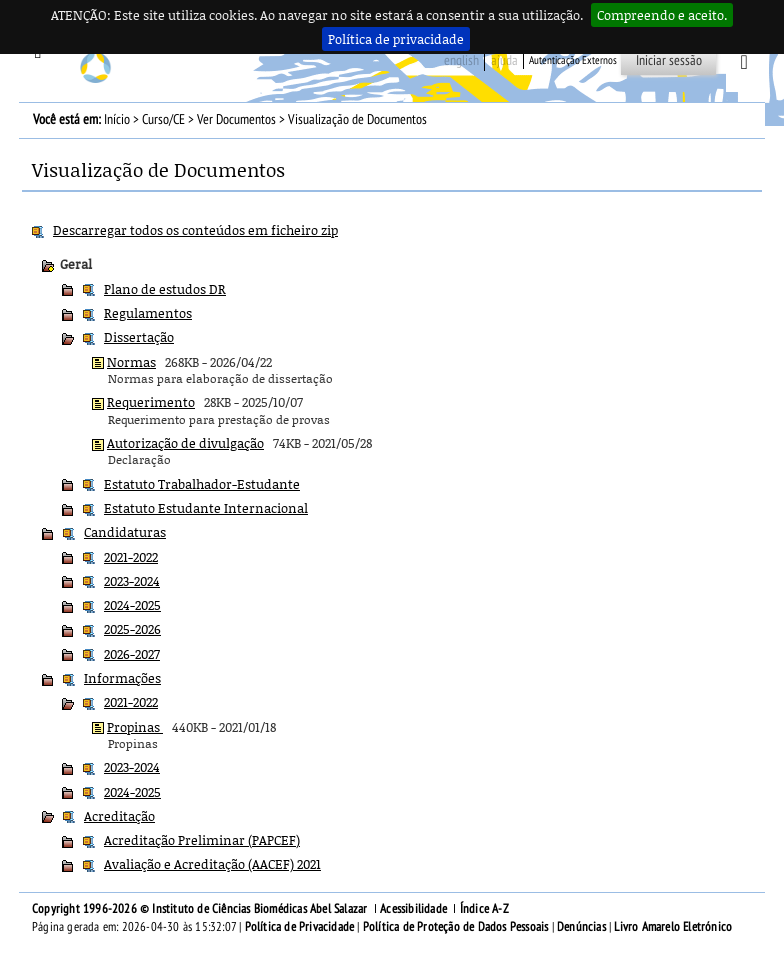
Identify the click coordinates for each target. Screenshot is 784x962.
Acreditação (119, 816)
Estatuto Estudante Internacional (206, 508)
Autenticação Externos (573, 60)
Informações (122, 678)
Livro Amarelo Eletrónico (673, 927)
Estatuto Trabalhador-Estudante (202, 484)
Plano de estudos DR (165, 289)
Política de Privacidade (300, 927)
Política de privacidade (396, 39)
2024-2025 (132, 605)
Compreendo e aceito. (662, 15)
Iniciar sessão (669, 60)
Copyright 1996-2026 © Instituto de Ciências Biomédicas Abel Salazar (201, 909)
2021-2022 (131, 557)
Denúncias (581, 927)
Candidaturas (125, 532)
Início (117, 119)
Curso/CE (163, 119)
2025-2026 (132, 629)
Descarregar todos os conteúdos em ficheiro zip (195, 230)
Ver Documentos (236, 119)
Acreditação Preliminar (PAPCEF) (202, 840)
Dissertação (139, 337)
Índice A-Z (484, 909)
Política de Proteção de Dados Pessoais (456, 927)
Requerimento (151, 402)
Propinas (135, 727)
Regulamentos (148, 313)
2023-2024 (132, 581)
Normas (131, 362)
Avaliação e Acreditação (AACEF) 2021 (212, 864)
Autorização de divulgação (185, 443)
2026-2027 (132, 654)
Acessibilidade (413, 909)
